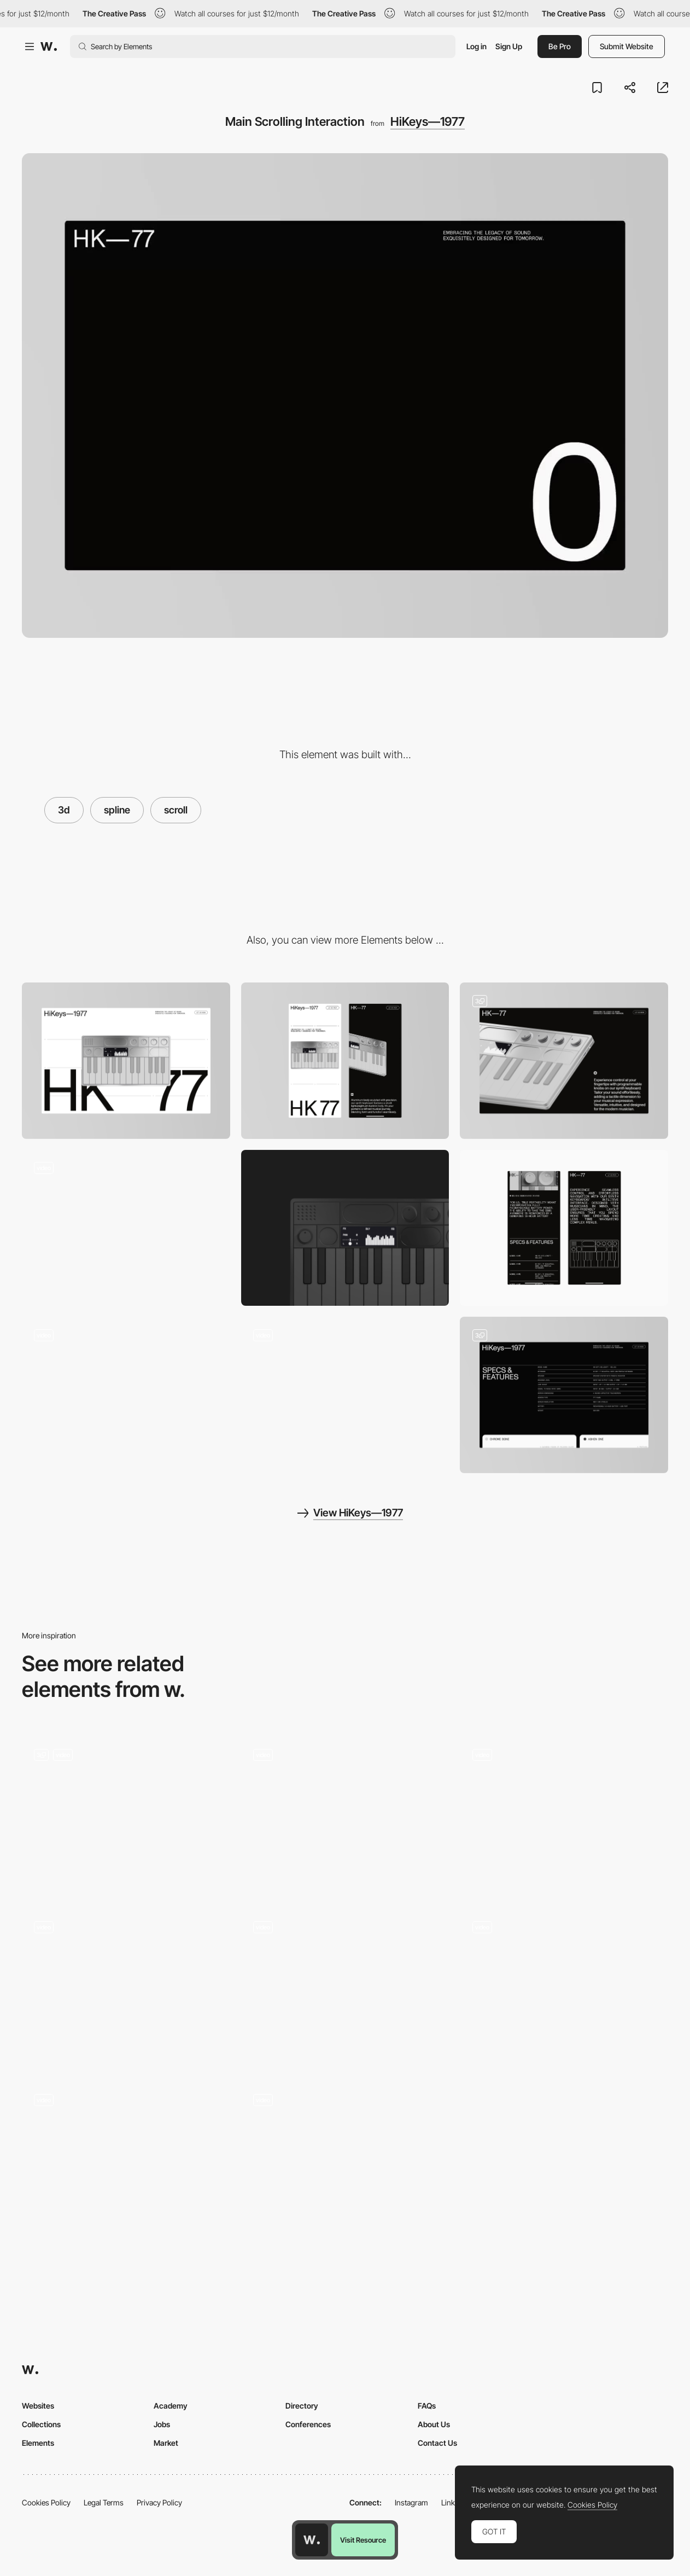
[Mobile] (345, 1060)
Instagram (411, 2502)
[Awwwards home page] (311, 2539)
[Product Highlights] (564, 1060)
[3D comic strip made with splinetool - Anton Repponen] (564, 1814)
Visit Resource (363, 2540)
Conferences (308, 2424)
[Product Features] (564, 1395)
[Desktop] (126, 1060)
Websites (38, 2405)
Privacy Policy (159, 2502)
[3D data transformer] (564, 1987)
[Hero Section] (345, 1987)
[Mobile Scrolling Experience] (564, 1228)
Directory (301, 2405)
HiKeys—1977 (427, 121)
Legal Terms (104, 2502)
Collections (41, 2424)
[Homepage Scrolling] (345, 2159)
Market (166, 2442)
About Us (434, 2424)
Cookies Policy (46, 2502)
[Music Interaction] (126, 2159)
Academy (171, 2405)
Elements (38, 2442)
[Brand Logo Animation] (126, 1395)
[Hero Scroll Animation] (345, 1814)
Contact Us (437, 2442)
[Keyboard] (345, 1228)
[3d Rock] (126, 1987)
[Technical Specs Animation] (345, 1395)
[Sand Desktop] (126, 1814)
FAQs (427, 2405)
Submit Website (626, 46)
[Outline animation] (126, 1228)
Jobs (162, 2424)
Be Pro (559, 46)
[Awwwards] (48, 46)
